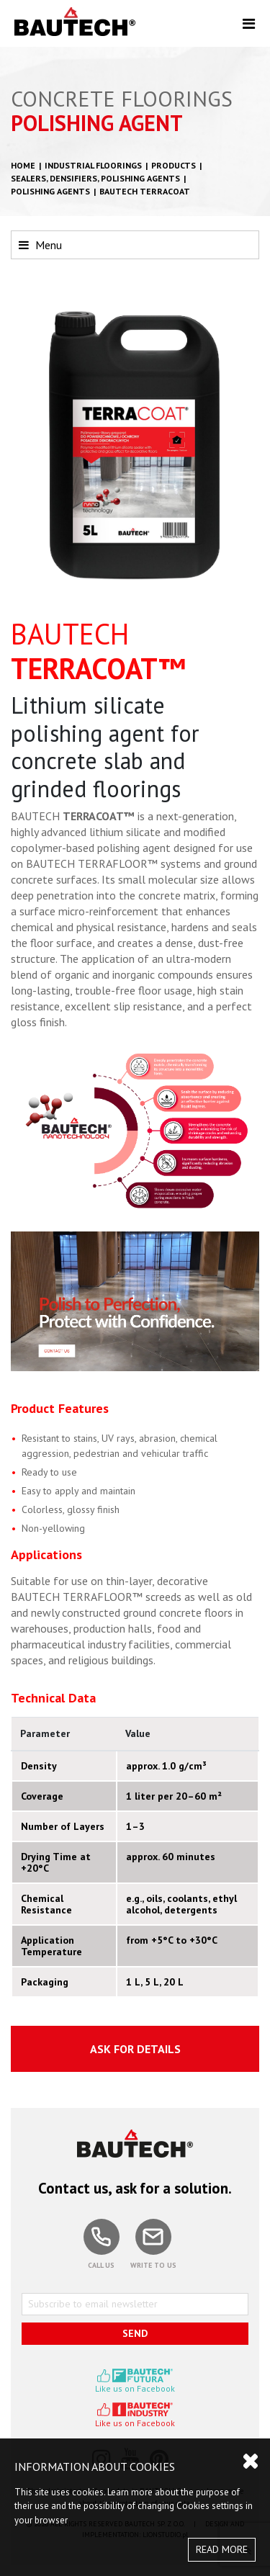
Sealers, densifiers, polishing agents (95, 178)
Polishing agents (50, 191)
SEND (135, 2333)
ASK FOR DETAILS (135, 2049)
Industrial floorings (93, 165)
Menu (40, 245)
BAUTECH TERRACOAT (144, 191)
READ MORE (222, 2549)
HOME (23, 165)
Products (173, 165)
